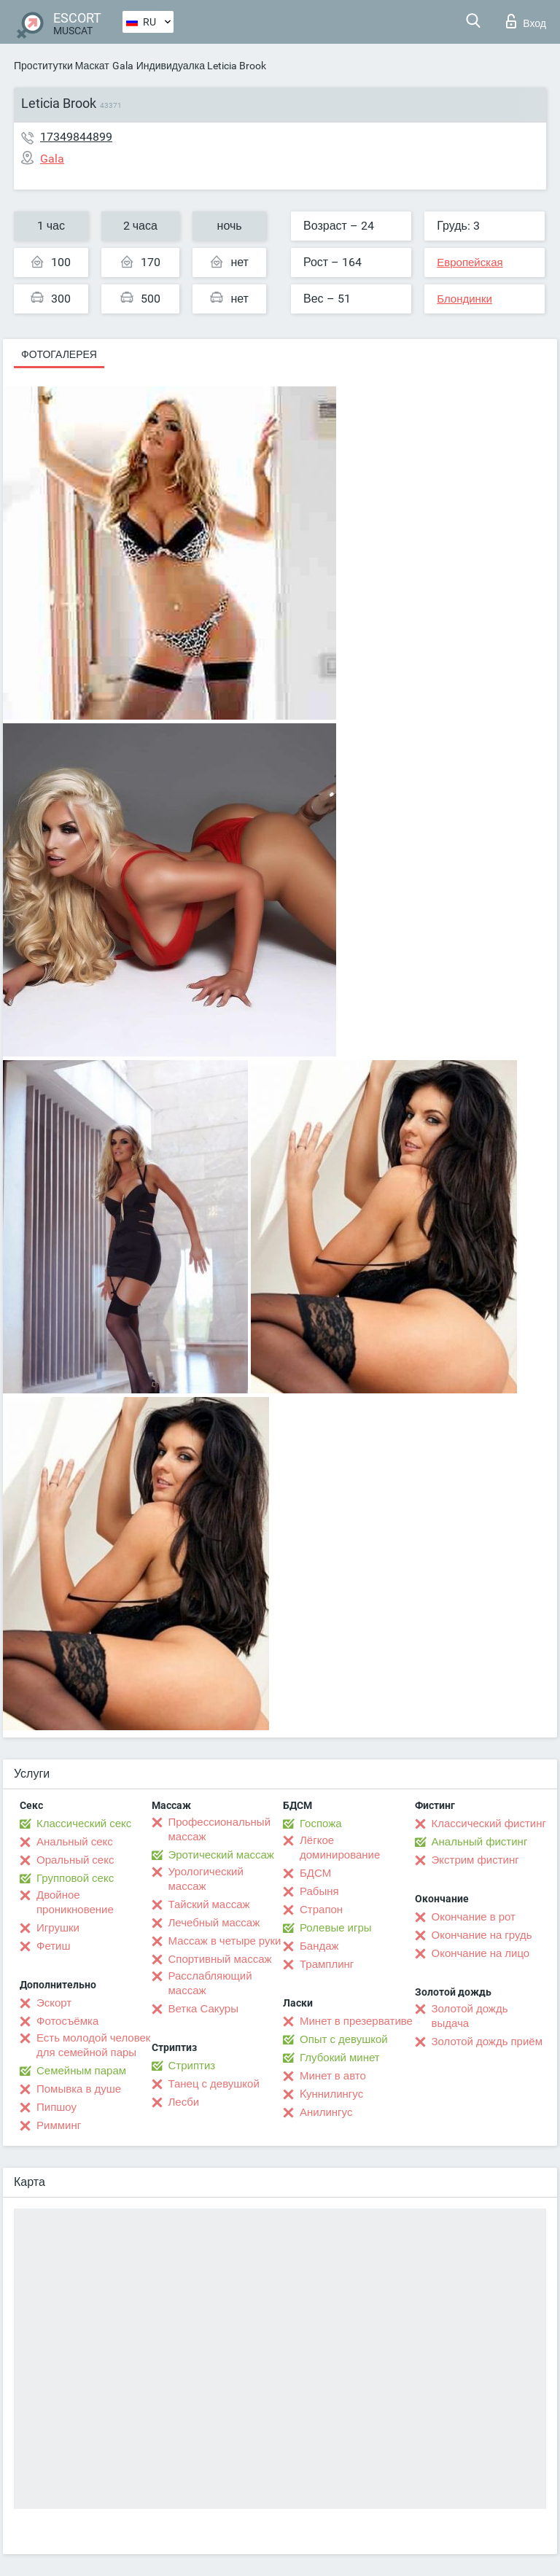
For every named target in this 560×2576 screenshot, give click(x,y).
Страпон (321, 1909)
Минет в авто (333, 2075)
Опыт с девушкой (344, 2039)
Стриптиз (192, 2065)
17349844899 (76, 137)
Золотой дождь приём (487, 2041)
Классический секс (83, 1823)
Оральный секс (75, 1860)
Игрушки (57, 1927)
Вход (526, 21)
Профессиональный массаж (219, 1829)
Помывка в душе (78, 2089)
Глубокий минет (340, 2057)
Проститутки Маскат (61, 65)
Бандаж (319, 1946)
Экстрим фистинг (475, 1860)
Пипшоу (56, 2107)
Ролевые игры (336, 1927)
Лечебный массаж (214, 1922)
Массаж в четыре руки (224, 1940)
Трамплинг (327, 1964)
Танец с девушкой (214, 2083)
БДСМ (315, 1873)
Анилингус (326, 2112)
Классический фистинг (489, 1823)
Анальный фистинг (480, 1841)
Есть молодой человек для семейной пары (93, 2045)
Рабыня (319, 1891)
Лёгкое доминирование (340, 1847)
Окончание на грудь (482, 1935)
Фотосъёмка (67, 2021)
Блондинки (464, 299)
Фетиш (53, 1946)
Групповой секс (75, 1878)
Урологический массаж (206, 1879)
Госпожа (321, 1823)
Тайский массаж (209, 1904)
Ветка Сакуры (203, 2008)
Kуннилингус (331, 2094)
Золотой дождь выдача (470, 2016)
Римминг (58, 2125)
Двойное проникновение (75, 1902)
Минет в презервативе (356, 2021)
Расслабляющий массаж (210, 1983)
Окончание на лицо (481, 1953)
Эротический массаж (221, 1854)
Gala (122, 65)
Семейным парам (81, 2070)
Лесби (184, 2102)
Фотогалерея (59, 354)
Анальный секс (74, 1841)
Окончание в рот (474, 1916)
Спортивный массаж (220, 1959)
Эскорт (53, 2002)
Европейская (469, 262)
